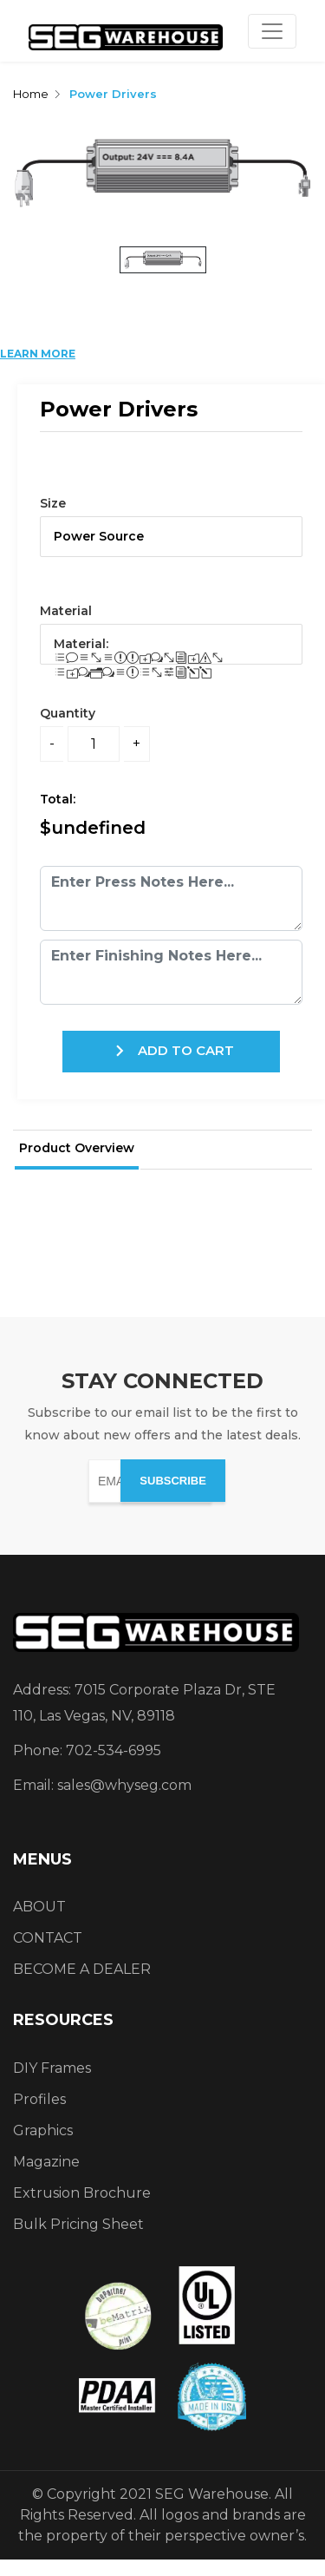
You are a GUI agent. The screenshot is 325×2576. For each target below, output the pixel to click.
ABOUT (39, 1906)
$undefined (93, 827)
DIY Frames (52, 2068)
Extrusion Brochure (82, 2193)
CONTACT (47, 1938)
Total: (61, 799)
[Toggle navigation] (272, 31)
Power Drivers (113, 94)
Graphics (43, 2130)
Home (31, 94)
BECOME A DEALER (82, 1969)
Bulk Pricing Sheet (78, 2224)
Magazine (46, 2161)
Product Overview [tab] (76, 1148)
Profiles (39, 2099)
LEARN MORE (37, 353)
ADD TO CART (171, 1050)
